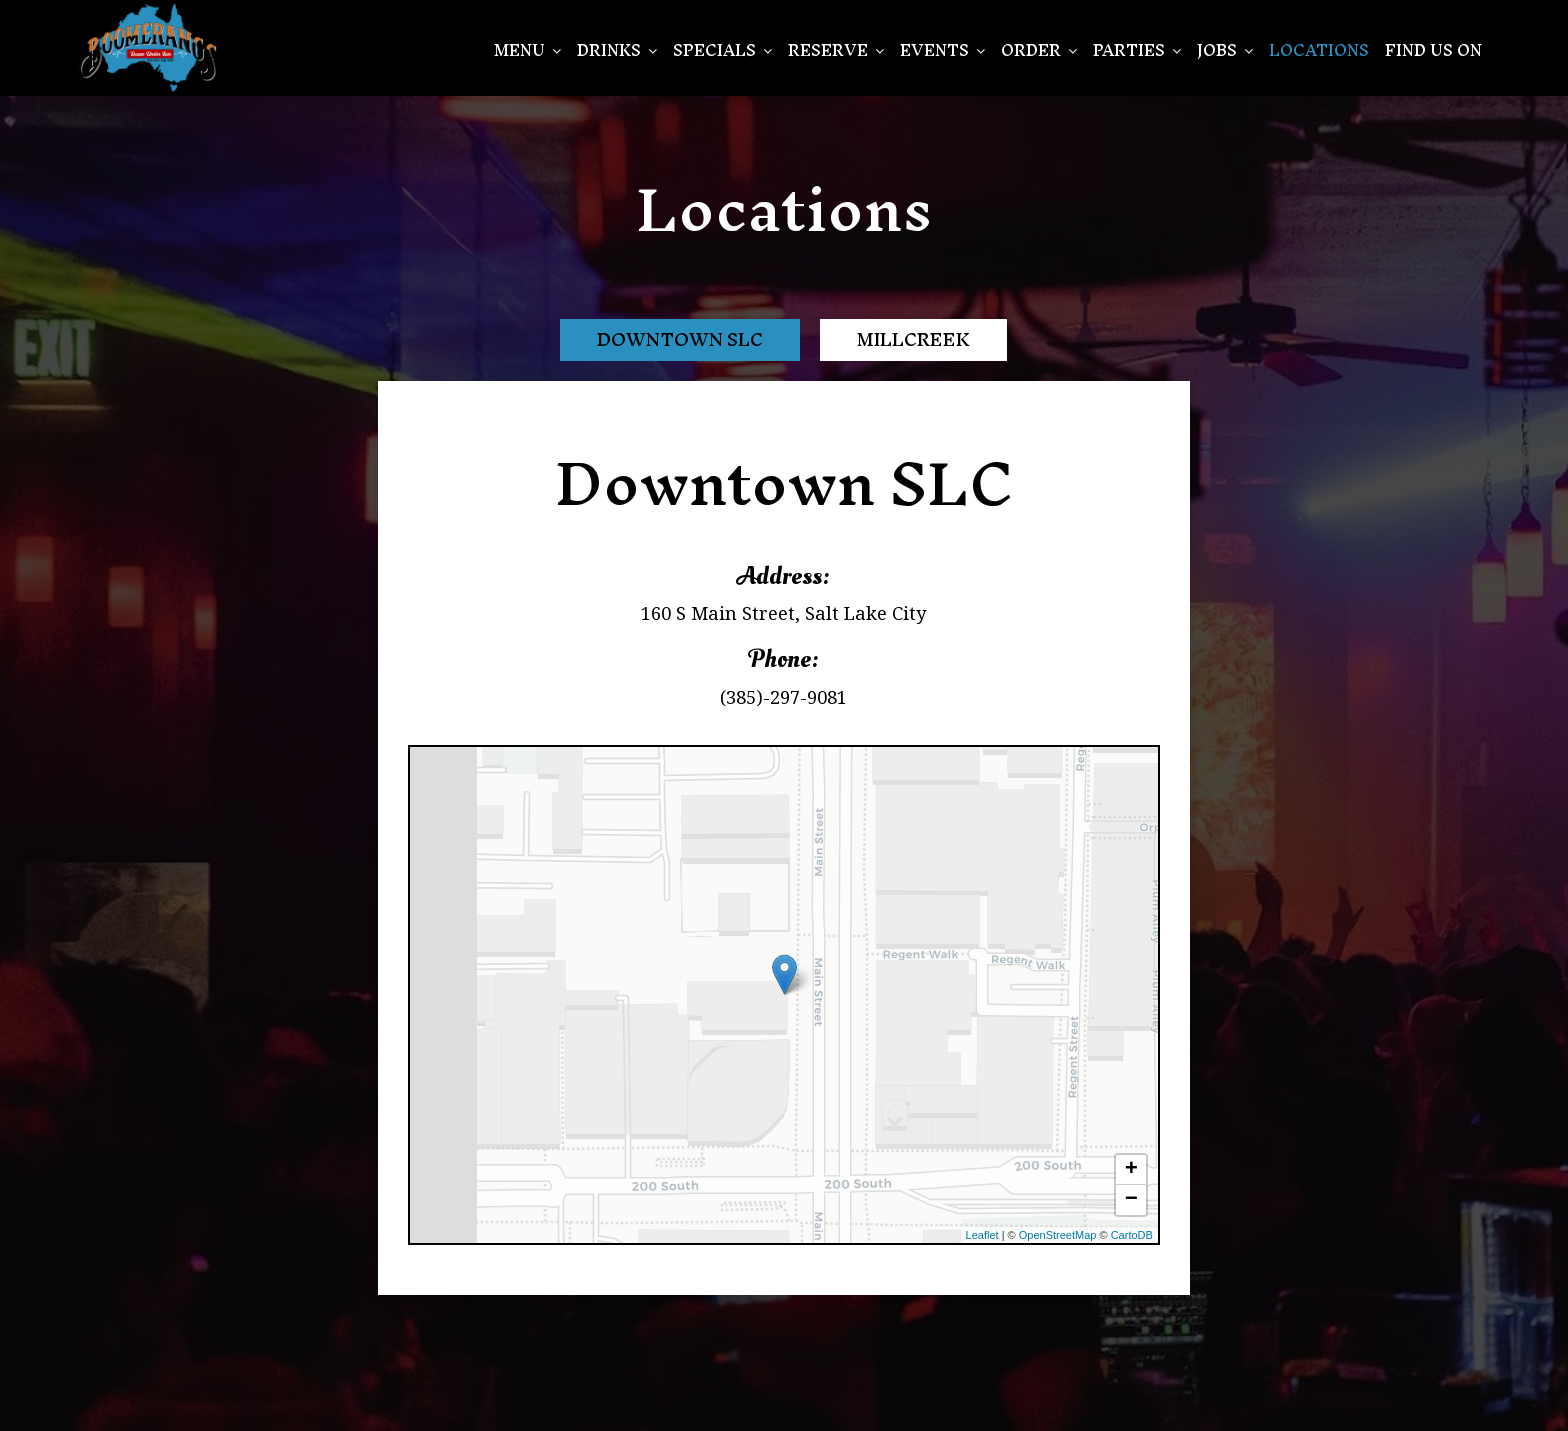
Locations (1319, 50)
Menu (527, 50)
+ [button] (1131, 1170)
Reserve (836, 50)
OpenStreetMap (1058, 1235)
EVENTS (942, 50)
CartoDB (1132, 1235)
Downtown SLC (680, 339)
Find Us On (1433, 50)
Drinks (617, 50)
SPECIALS (722, 50)
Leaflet (982, 1235)
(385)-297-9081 (783, 697)
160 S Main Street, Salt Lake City (783, 613)
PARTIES (1137, 50)
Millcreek (913, 339)
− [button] (1131, 1200)
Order (1039, 50)
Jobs (1225, 50)
